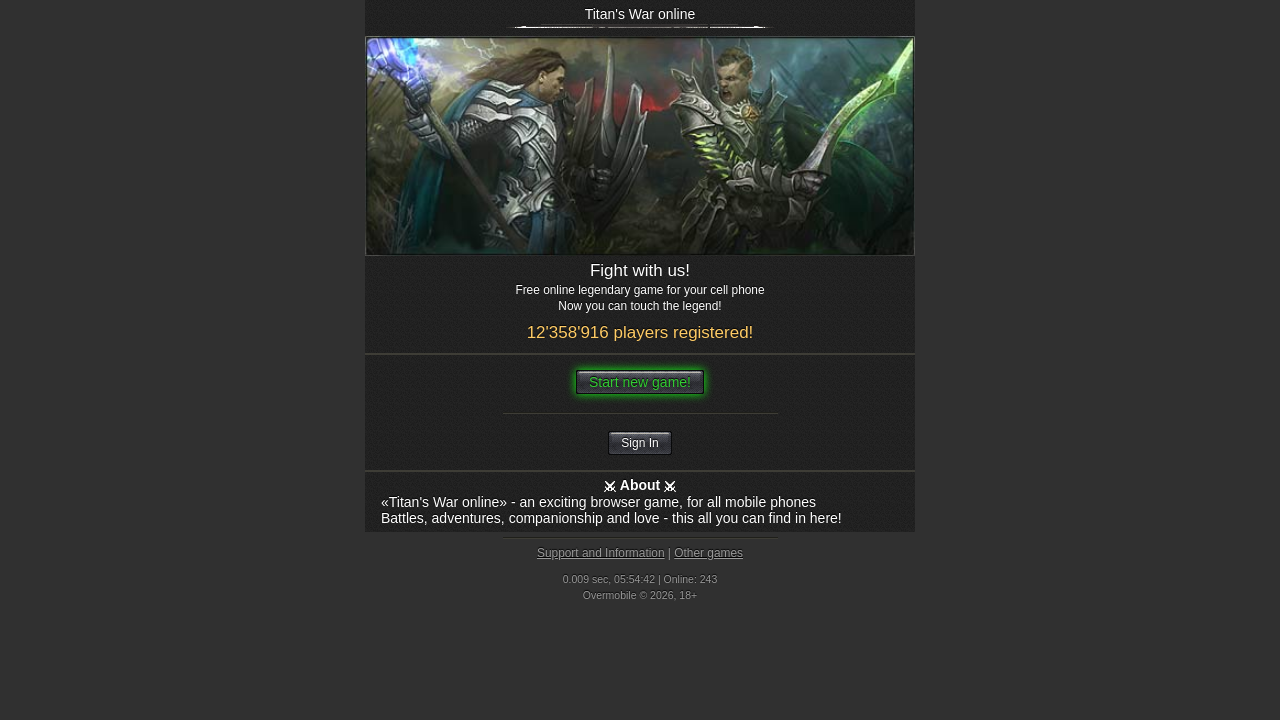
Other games (708, 553)
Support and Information (601, 553)
